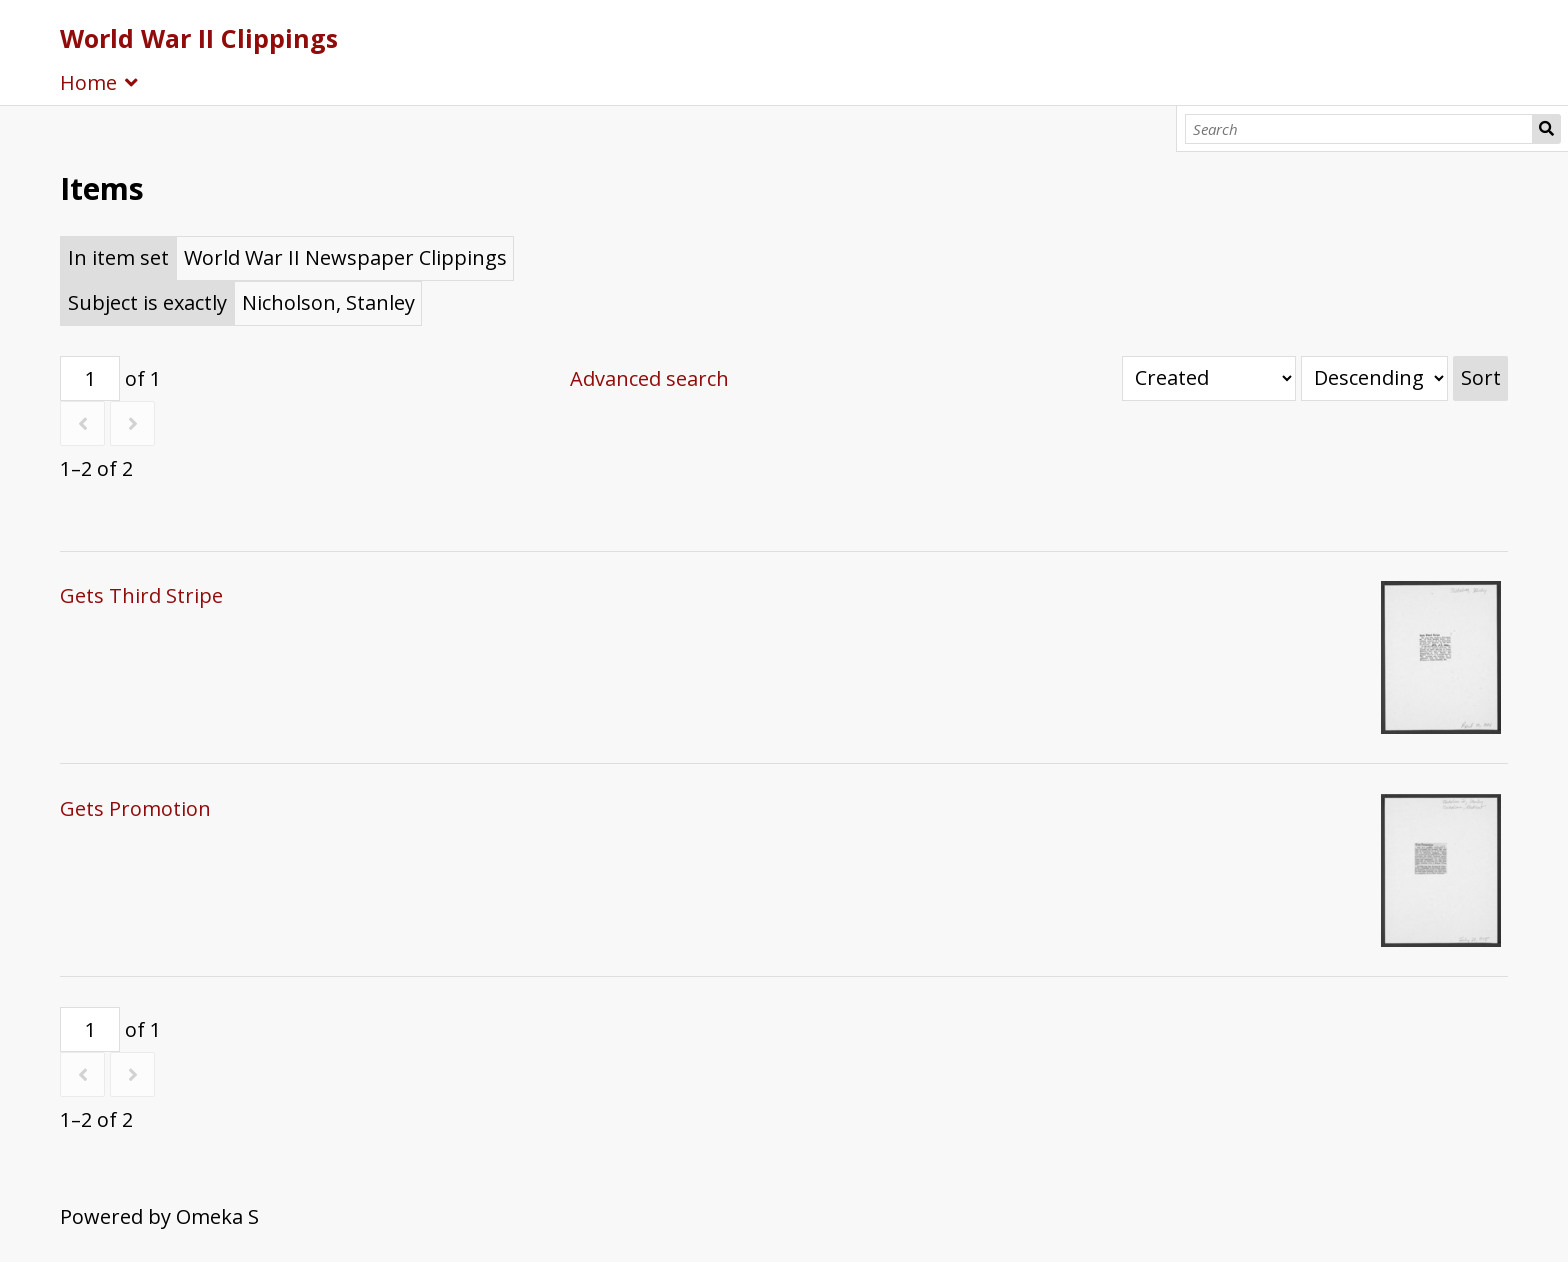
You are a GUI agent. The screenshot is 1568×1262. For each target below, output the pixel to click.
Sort (1481, 377)
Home (88, 82)
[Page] (90, 378)
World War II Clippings (199, 38)
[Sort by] (1209, 378)
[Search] (1359, 129)
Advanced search (649, 378)
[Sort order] (1374, 378)
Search (1547, 129)
